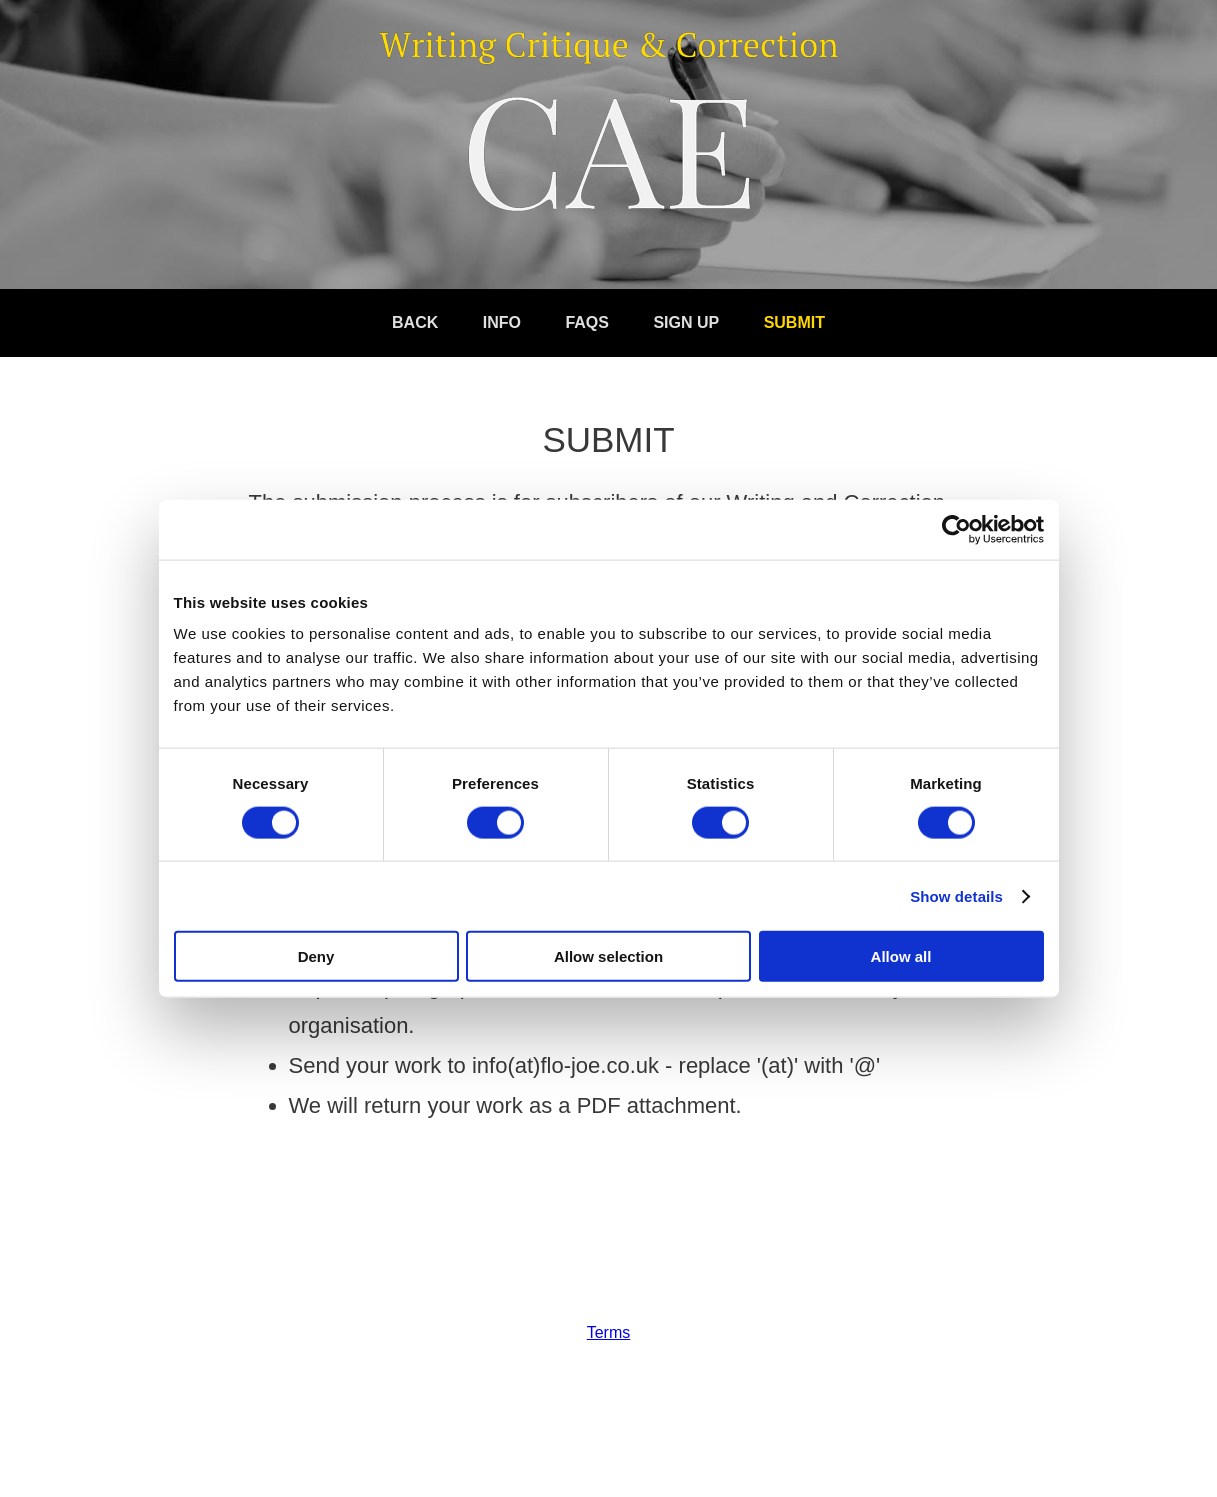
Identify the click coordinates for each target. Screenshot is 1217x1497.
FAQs (587, 322)
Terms (609, 1332)
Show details (956, 895)
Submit (794, 322)
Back (415, 322)
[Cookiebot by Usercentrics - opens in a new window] (956, 529)
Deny (316, 956)
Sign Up (686, 322)
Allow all (901, 956)
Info (502, 322)
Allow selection (608, 956)
